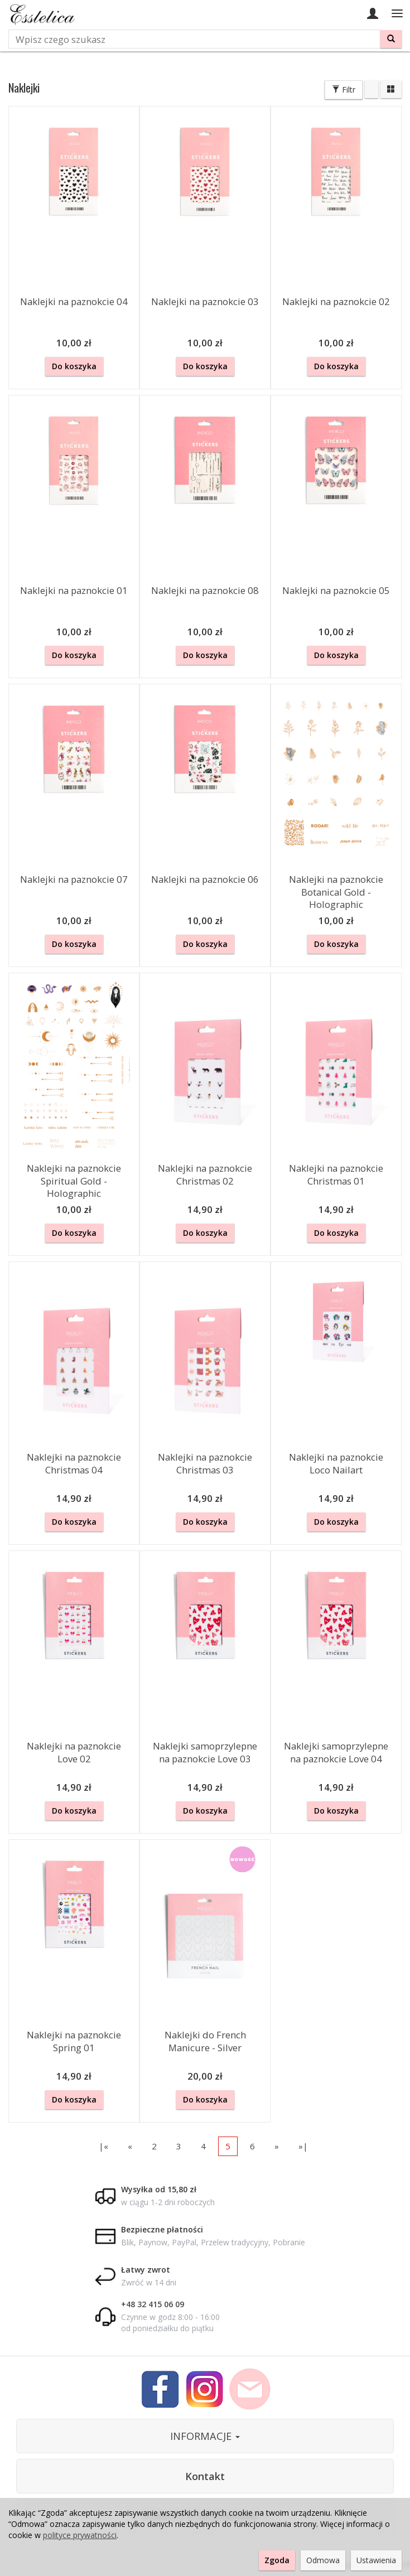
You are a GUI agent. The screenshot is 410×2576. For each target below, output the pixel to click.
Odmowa (323, 2560)
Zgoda (277, 2560)
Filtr (343, 89)
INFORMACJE (205, 2436)
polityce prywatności (80, 2535)
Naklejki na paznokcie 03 (205, 301)
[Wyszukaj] (391, 39)
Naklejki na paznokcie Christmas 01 (336, 1174)
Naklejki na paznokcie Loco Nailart (336, 1463)
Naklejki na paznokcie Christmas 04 (74, 1463)
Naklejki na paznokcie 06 (205, 879)
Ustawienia (376, 2560)
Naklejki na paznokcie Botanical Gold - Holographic (336, 892)
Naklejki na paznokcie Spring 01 (74, 2041)
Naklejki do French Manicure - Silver (205, 2041)
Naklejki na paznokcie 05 (336, 590)
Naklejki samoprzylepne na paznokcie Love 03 (205, 1752)
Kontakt (205, 2476)
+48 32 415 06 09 (152, 2304)
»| (303, 2146)
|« (103, 2146)
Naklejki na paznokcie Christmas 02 (205, 1174)
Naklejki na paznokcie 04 (74, 301)
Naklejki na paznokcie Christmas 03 (205, 1463)
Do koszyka (74, 366)
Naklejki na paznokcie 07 (74, 879)
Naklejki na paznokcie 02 (336, 301)
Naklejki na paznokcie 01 (74, 590)
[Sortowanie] (371, 89)
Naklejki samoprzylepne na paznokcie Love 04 (336, 1752)
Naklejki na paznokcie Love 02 (74, 1752)
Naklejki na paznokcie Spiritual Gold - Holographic (74, 1181)
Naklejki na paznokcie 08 (205, 590)
